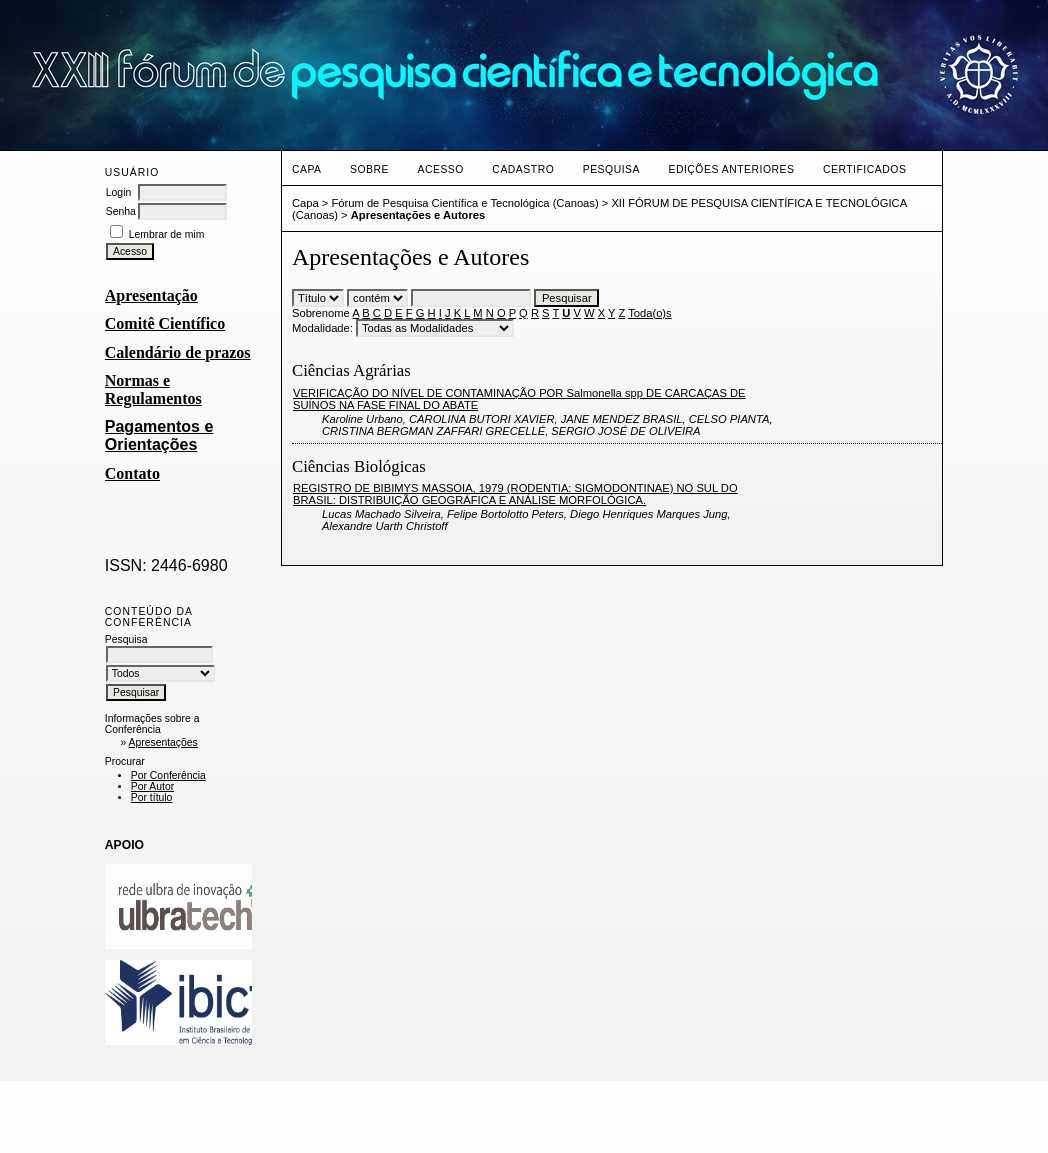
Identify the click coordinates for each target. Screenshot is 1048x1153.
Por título (152, 797)
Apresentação (151, 295)
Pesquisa (611, 169)
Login (118, 192)
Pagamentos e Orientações (159, 435)
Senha (121, 211)
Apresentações (162, 742)
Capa (307, 169)
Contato (132, 473)
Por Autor (152, 786)
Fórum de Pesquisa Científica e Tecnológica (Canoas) (464, 203)
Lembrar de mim (167, 234)
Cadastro (523, 169)
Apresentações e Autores (418, 215)
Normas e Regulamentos (153, 389)
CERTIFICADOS (864, 169)
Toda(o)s (650, 313)
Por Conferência (168, 775)
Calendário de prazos (178, 352)
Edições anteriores (731, 169)
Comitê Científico (165, 323)
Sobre (369, 169)
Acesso (440, 169)
